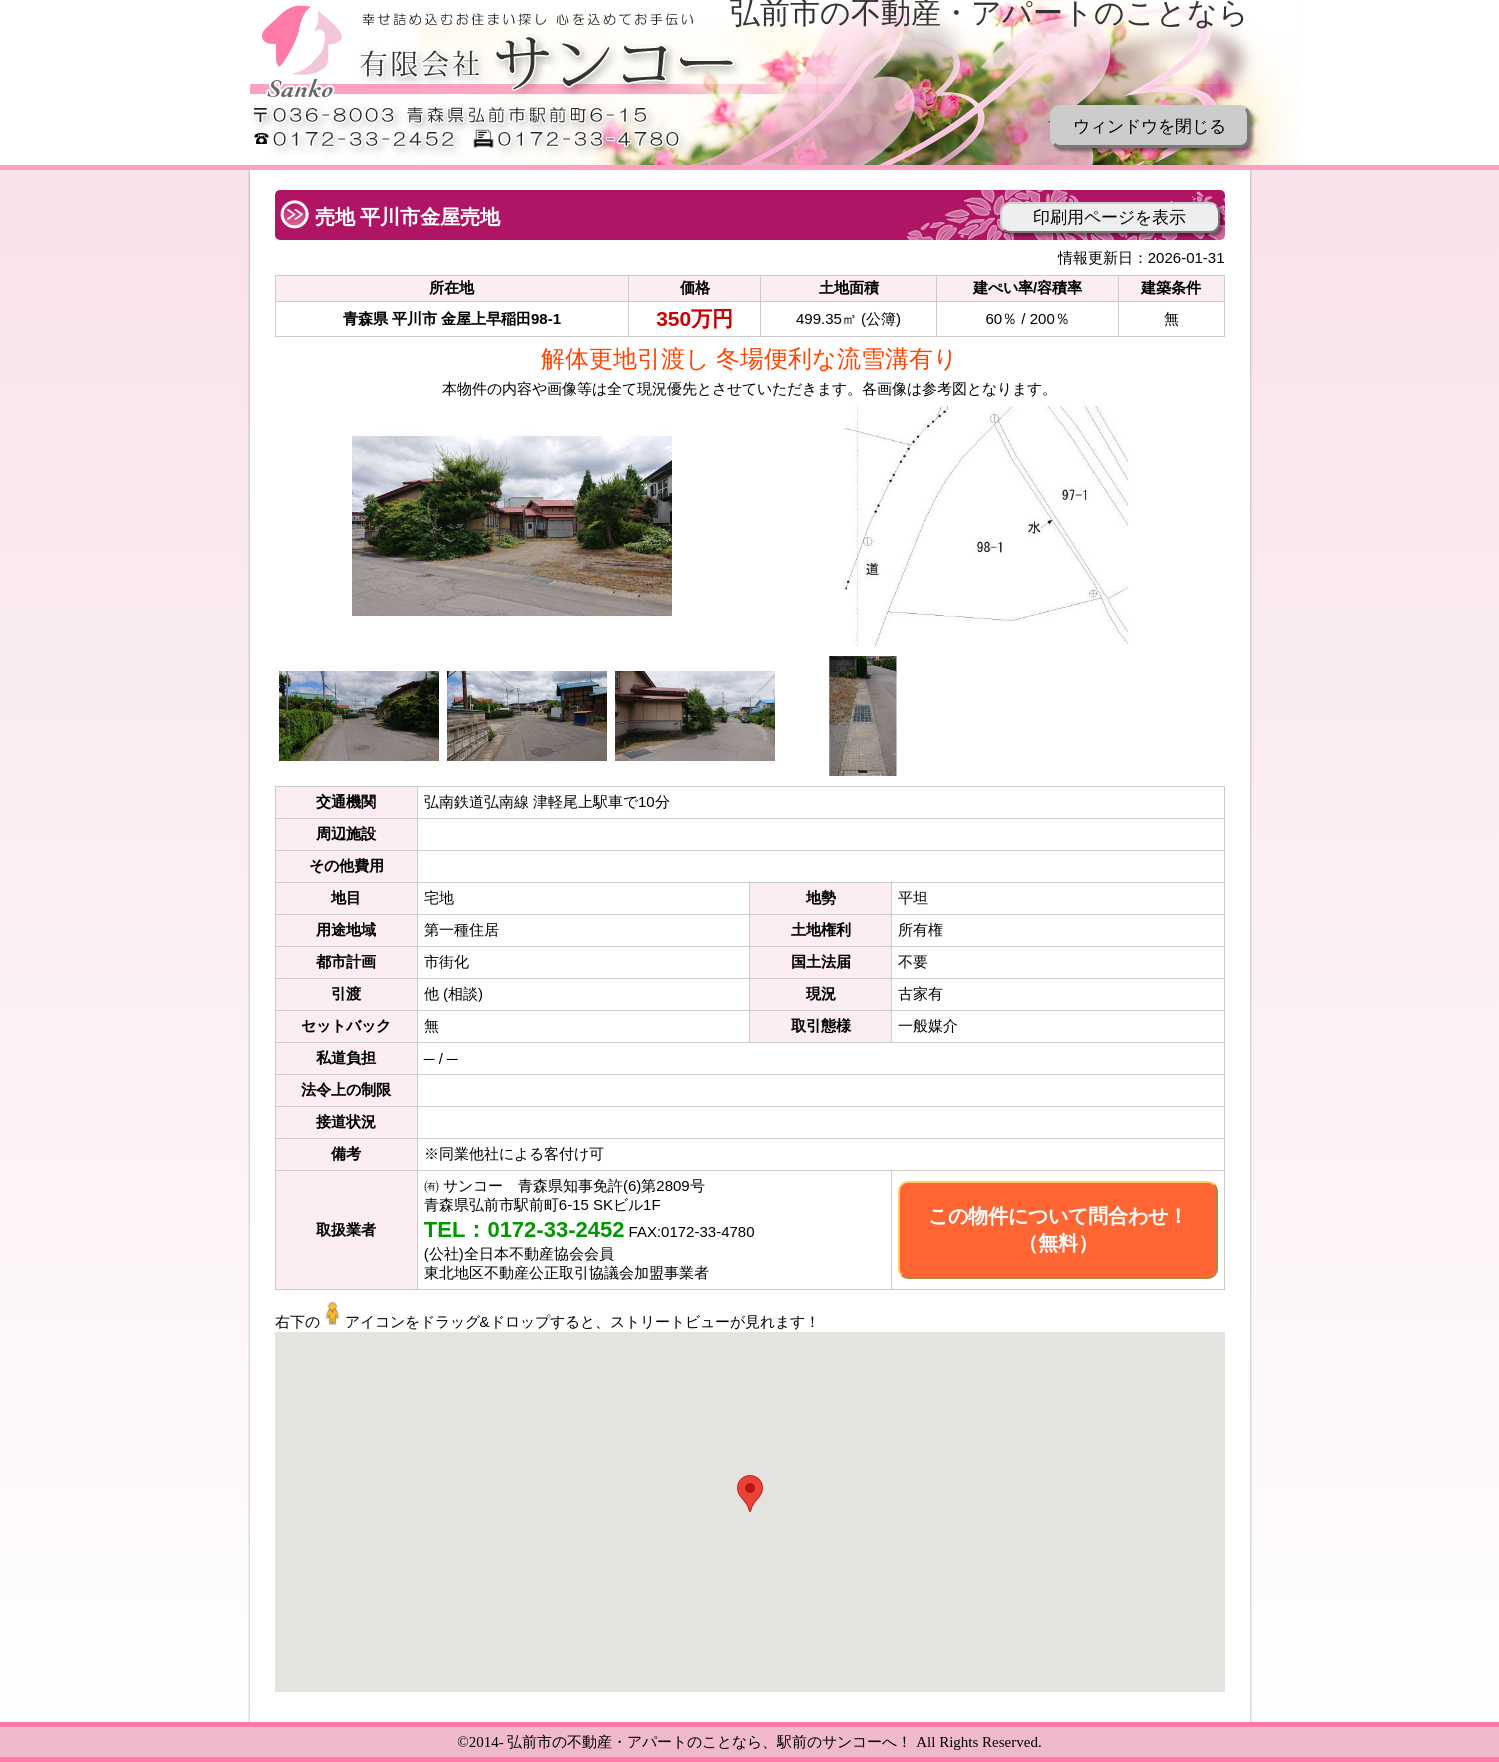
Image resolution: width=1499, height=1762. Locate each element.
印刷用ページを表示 (1109, 217)
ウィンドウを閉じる (1149, 126)
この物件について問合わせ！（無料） (1058, 1229)
